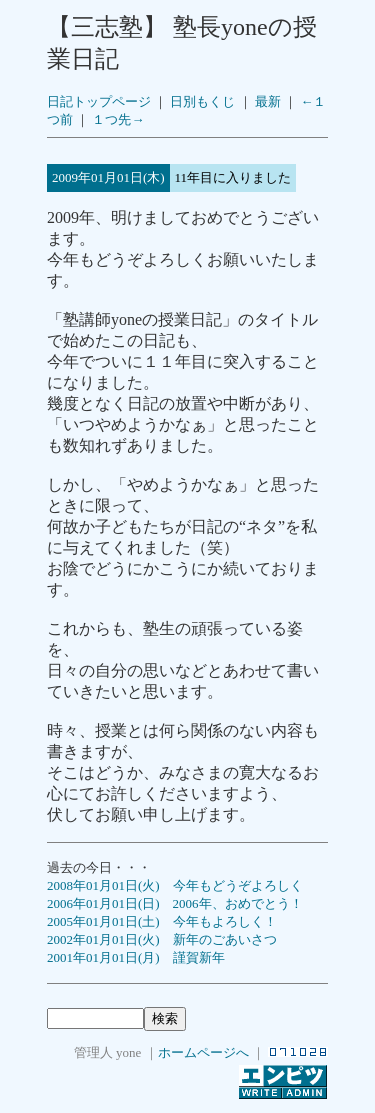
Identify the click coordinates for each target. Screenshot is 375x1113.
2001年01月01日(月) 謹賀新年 (136, 957)
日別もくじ (202, 101)
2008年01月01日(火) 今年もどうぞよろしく (175, 885)
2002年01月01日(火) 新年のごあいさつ (162, 939)
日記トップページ (99, 101)
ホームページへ (203, 1052)
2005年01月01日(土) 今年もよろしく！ (162, 921)
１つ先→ (118, 119)
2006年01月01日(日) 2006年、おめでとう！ (175, 903)
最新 (268, 101)
